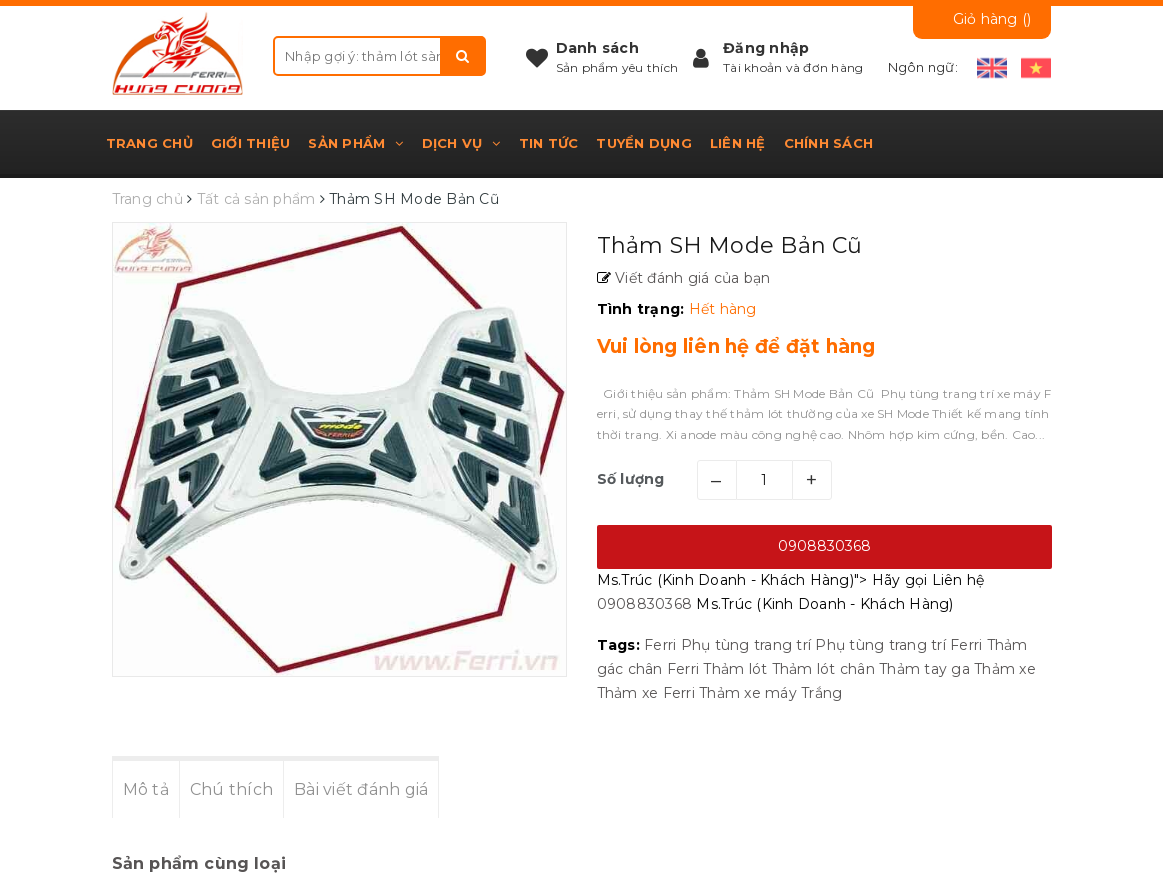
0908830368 (824, 546)
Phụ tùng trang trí (746, 645)
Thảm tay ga (924, 669)
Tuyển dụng (644, 143)
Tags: (621, 645)
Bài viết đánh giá (361, 789)
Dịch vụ (461, 143)
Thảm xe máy (748, 693)
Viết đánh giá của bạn (691, 278)
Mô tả (146, 789)
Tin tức (549, 143)
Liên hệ (738, 143)
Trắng (821, 693)
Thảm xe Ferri (646, 693)
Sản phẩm (355, 143)
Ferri (660, 645)
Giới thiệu (251, 143)
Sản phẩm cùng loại (199, 863)
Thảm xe (1005, 669)
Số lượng (631, 479)
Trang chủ (149, 143)
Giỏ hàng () (992, 19)
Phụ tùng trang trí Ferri (898, 645)
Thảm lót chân (823, 669)
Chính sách (829, 143)
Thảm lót (735, 669)
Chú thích (231, 789)
